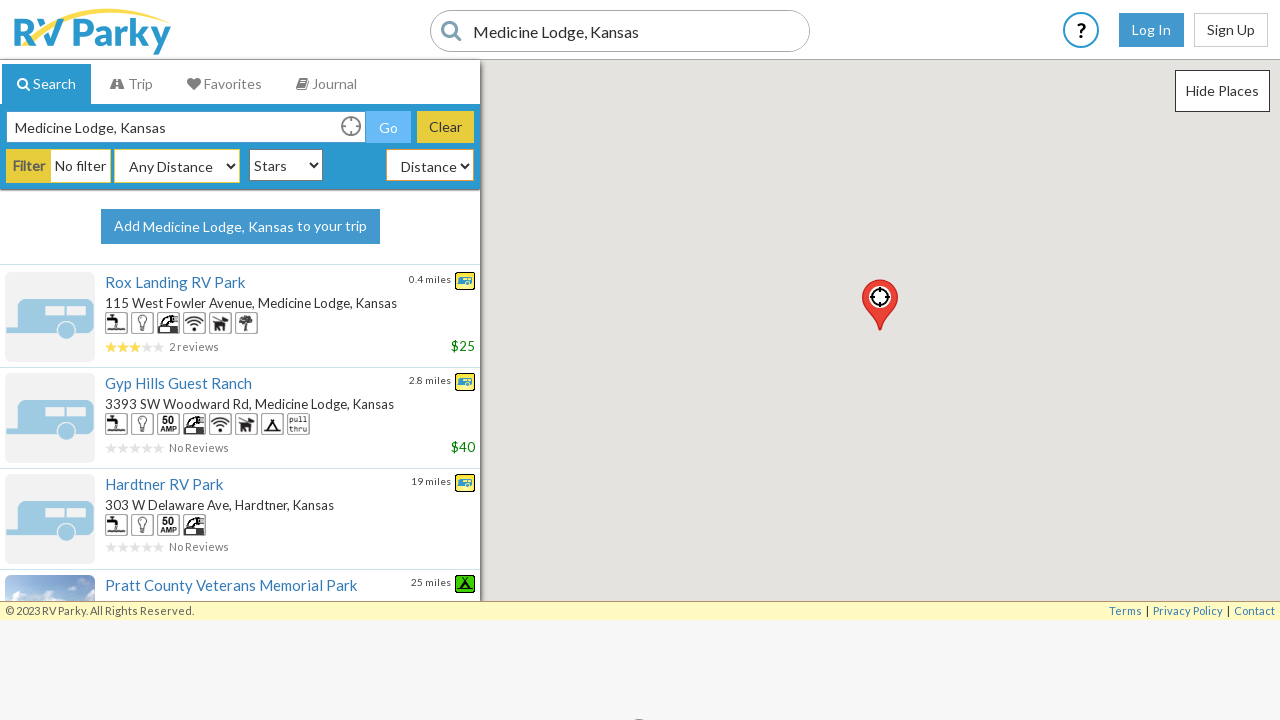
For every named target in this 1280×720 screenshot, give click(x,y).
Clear (445, 126)
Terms (1125, 610)
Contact (1254, 610)
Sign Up (1231, 29)
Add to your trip (240, 227)
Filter (29, 165)
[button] (880, 305)
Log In (1151, 29)
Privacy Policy (1188, 610)
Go (388, 127)
